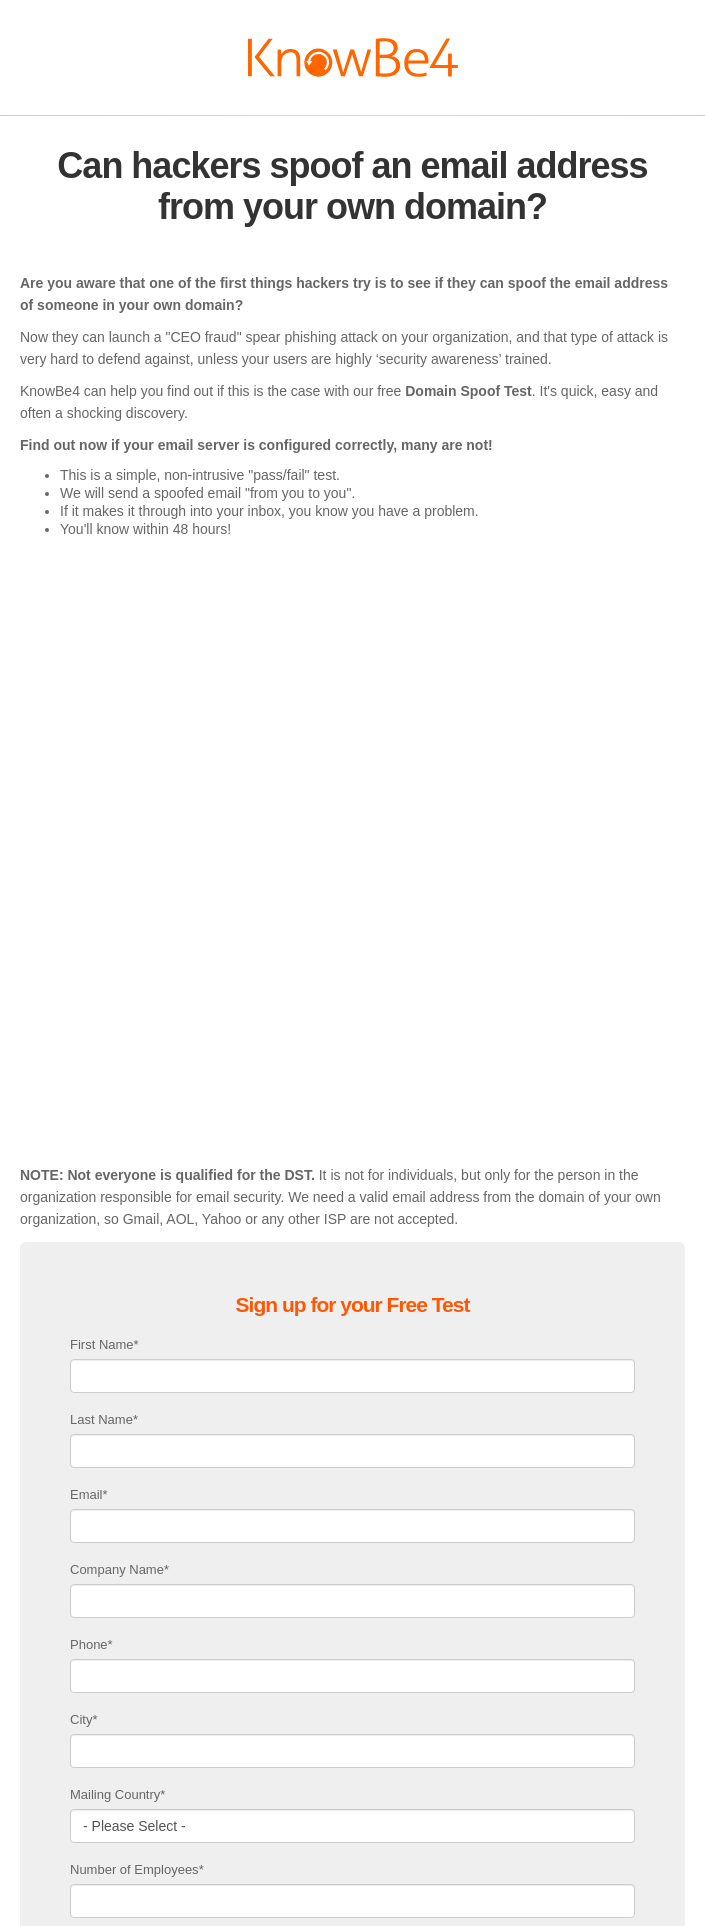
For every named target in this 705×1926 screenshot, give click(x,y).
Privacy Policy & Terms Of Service (426, 1905)
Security (548, 1905)
